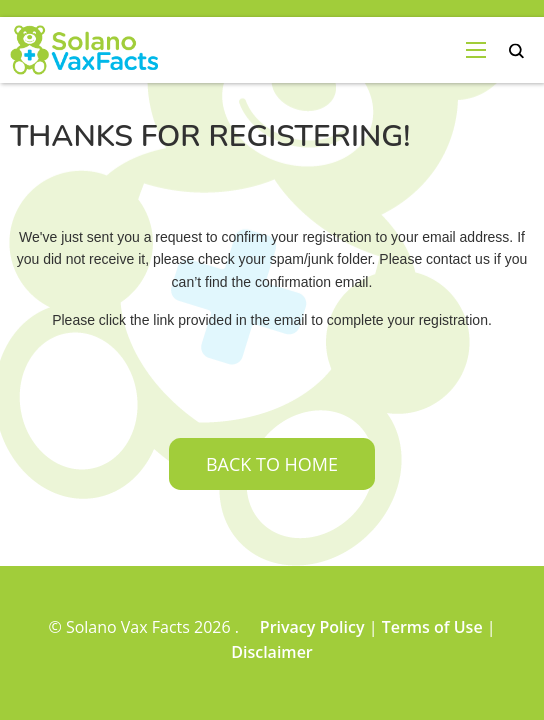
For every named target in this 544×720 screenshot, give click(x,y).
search (516, 51)
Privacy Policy (312, 627)
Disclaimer (272, 652)
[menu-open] (476, 50)
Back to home (272, 464)
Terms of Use (432, 627)
